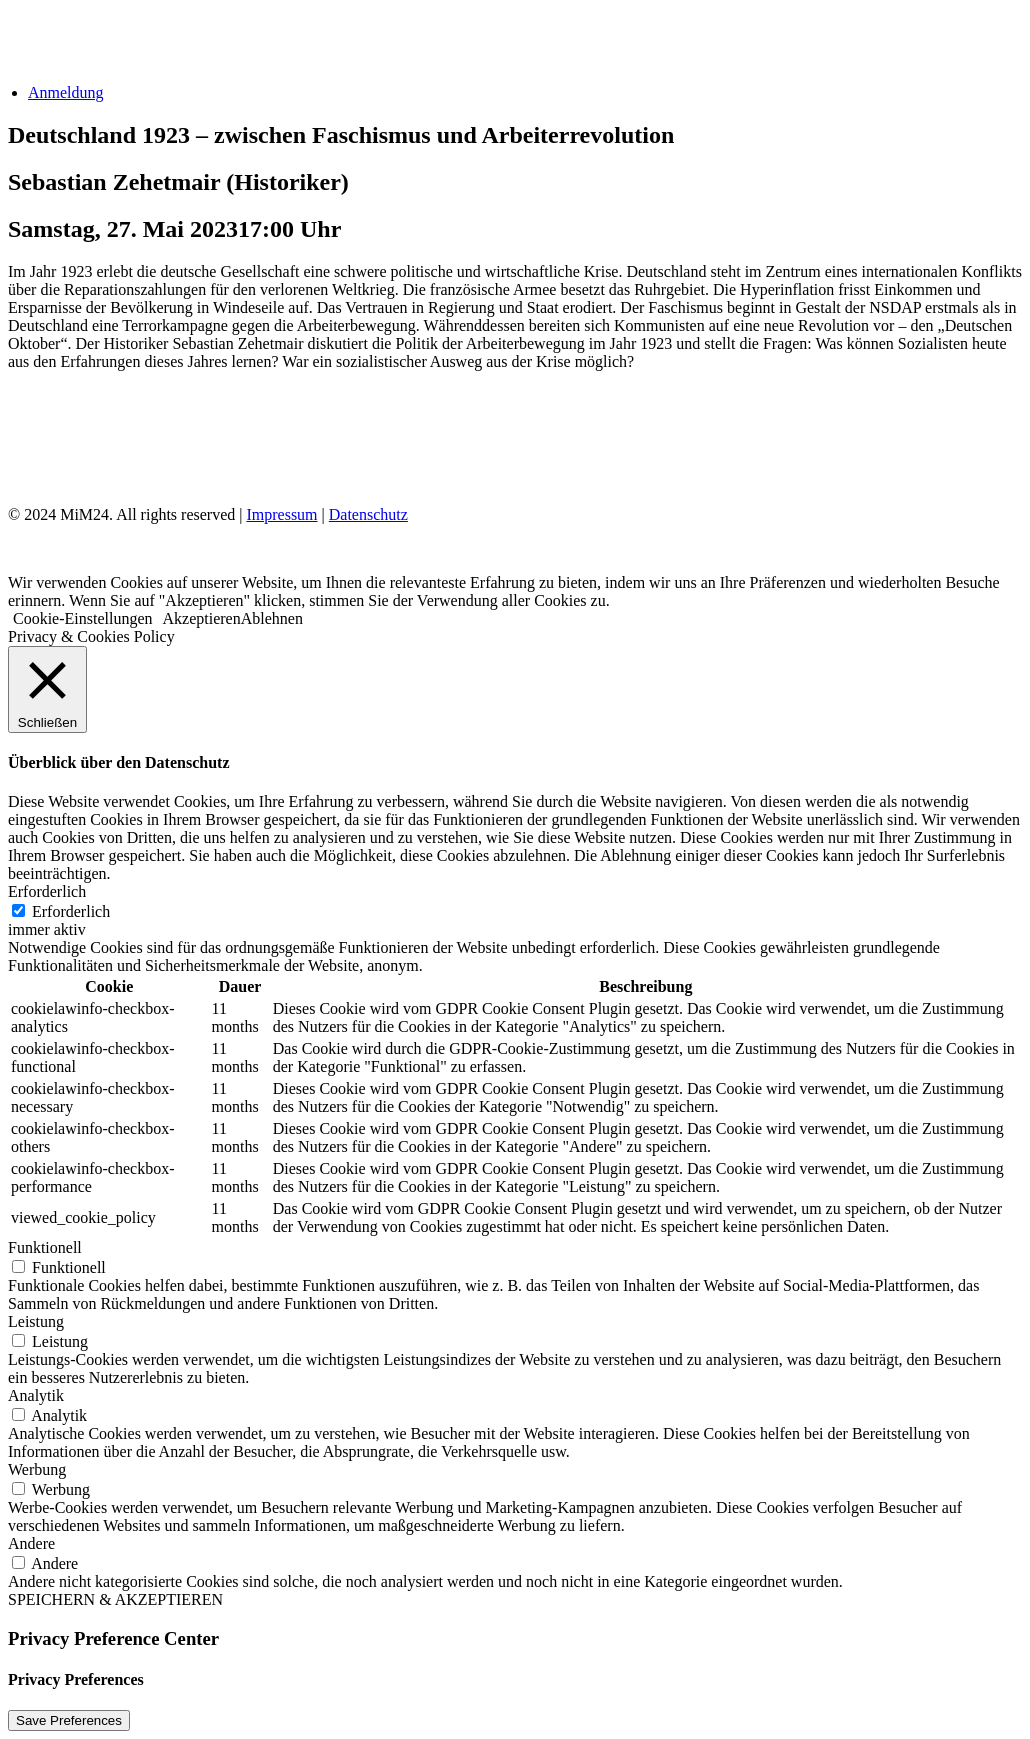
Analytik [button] (36, 1395)
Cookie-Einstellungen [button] (83, 618)
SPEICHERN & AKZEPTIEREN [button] (115, 1599)
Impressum (281, 514)
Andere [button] (31, 1543)
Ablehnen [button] (272, 618)
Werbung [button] (37, 1469)
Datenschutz (368, 514)
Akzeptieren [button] (202, 618)
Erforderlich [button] (47, 891)
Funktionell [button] (45, 1247)
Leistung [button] (36, 1321)
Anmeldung (66, 92)
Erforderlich (71, 911)
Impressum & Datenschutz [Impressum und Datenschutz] (114, 444)
